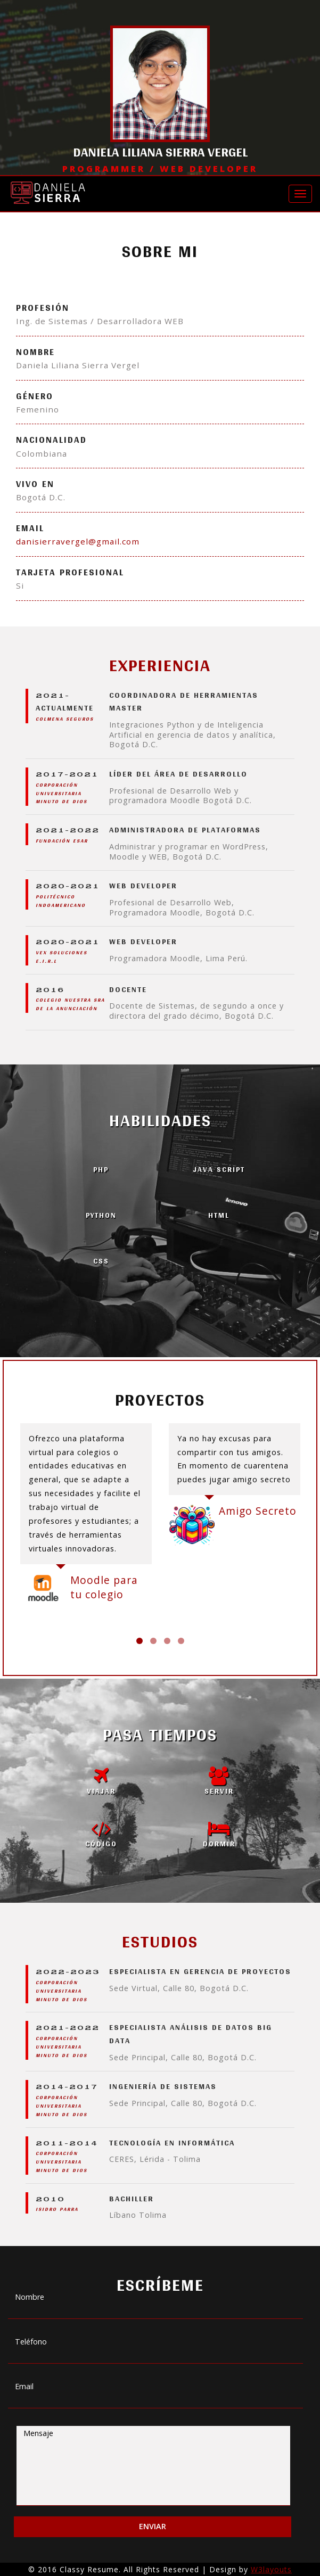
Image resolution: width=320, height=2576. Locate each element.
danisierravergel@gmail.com (78, 541)
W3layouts (271, 2569)
